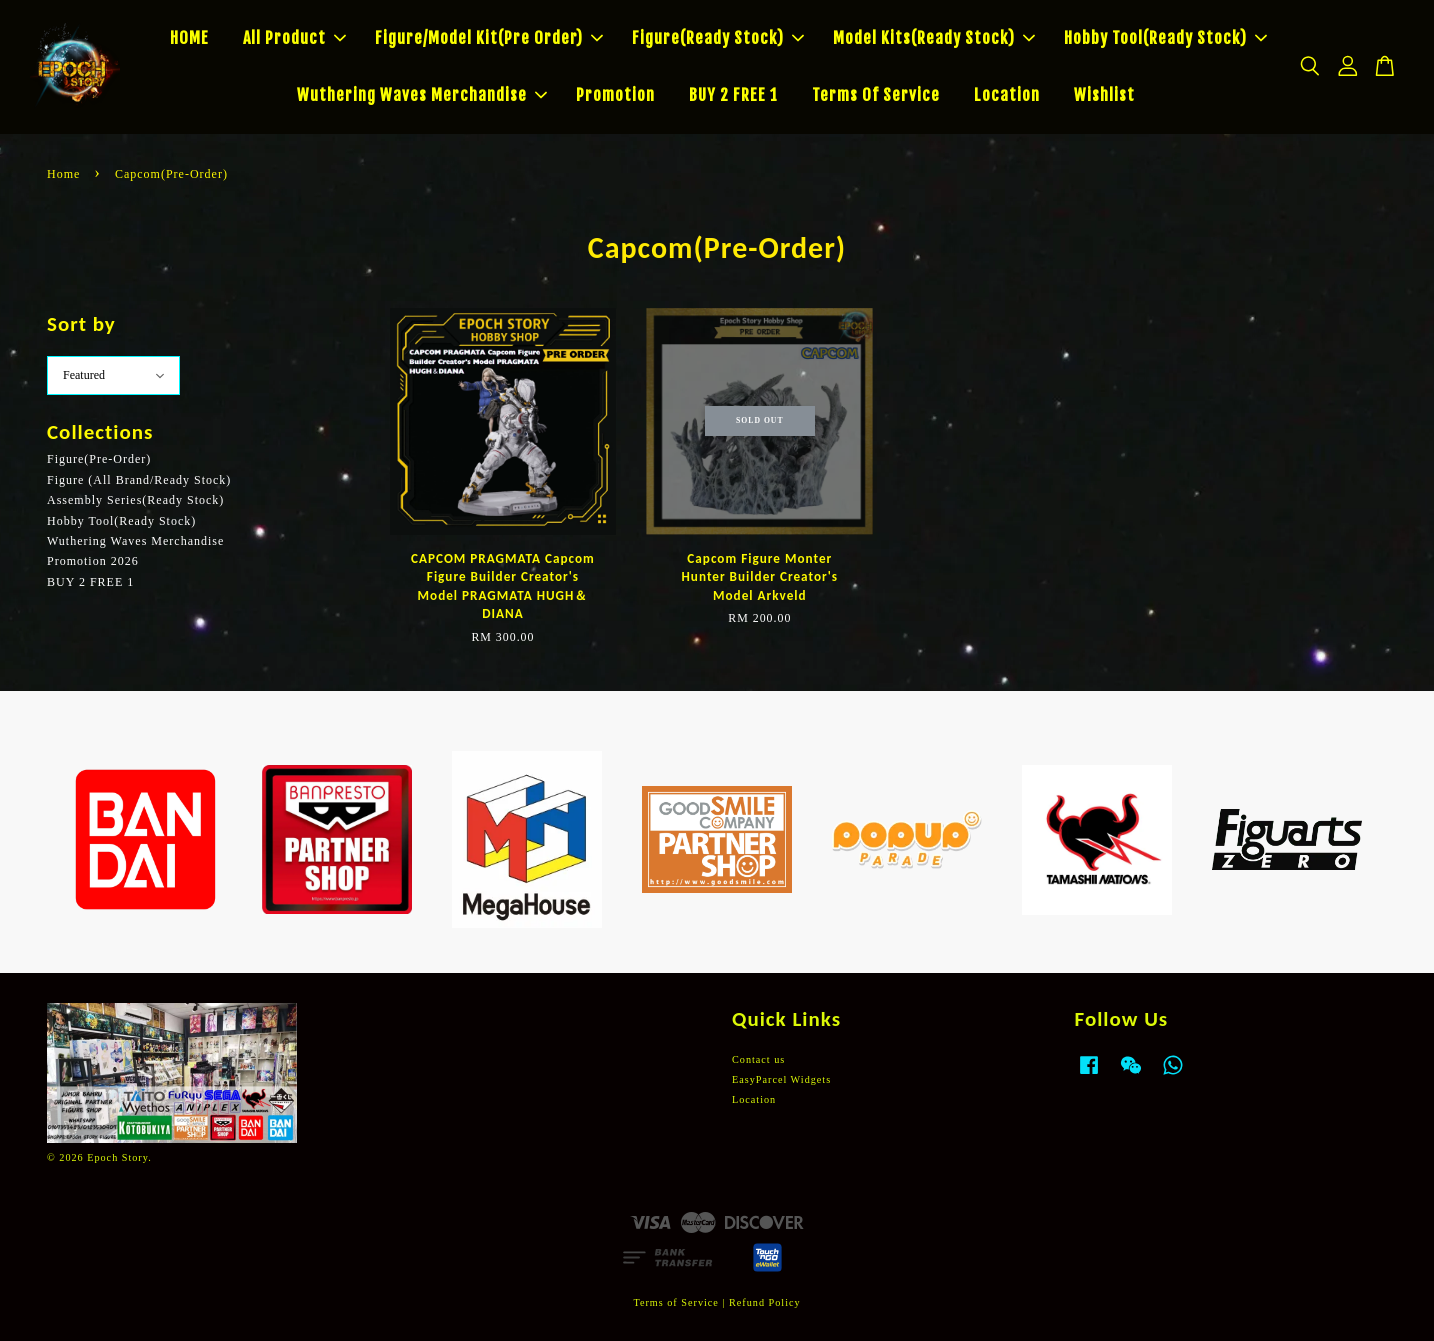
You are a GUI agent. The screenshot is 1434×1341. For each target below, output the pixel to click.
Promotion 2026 (93, 561)
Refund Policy (765, 1302)
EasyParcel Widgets (781, 1079)
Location (1007, 95)
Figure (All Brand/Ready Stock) (139, 480)
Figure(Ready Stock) (718, 38)
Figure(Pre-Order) (99, 459)
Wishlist (1104, 95)
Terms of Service (675, 1302)
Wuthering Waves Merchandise (422, 95)
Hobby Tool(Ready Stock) (1165, 38)
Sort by (81, 324)
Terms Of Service (876, 95)
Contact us (758, 1059)
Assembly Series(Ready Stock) (135, 500)
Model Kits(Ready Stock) (934, 38)
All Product (294, 38)
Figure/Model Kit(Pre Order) (489, 38)
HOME (189, 38)
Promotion (615, 95)
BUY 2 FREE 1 (733, 95)
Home (63, 174)
